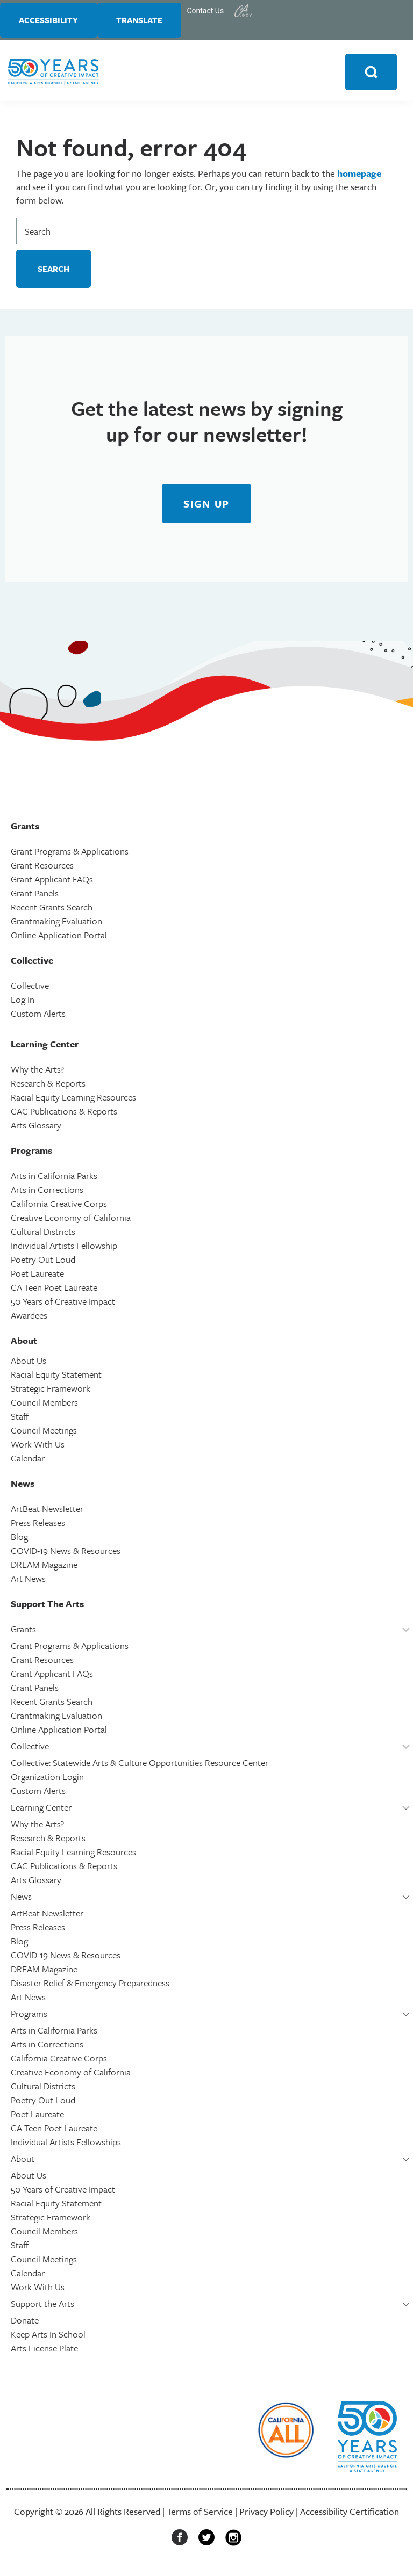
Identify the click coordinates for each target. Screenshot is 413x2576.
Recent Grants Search (51, 910)
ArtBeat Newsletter (47, 1511)
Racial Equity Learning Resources (73, 1100)
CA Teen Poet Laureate (54, 1290)
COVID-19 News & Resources (65, 1553)
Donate (25, 2323)
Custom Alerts (38, 1016)
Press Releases (38, 1525)
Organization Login (47, 1779)
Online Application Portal (59, 938)
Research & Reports (48, 1086)
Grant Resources (42, 868)
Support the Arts (42, 2306)
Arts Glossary (36, 1128)
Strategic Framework (50, 1391)
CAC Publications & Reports (64, 1114)
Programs (29, 2016)
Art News (28, 1581)
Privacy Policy (266, 2514)
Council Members (44, 1405)
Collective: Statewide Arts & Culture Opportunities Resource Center (139, 1765)
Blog (19, 1539)
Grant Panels (35, 896)
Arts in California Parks (54, 1178)
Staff (20, 1419)
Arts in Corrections (47, 1192)
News (21, 1899)
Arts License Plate (44, 2351)
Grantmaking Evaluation (56, 924)
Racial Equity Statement (56, 1377)
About (22, 2161)
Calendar (28, 1461)
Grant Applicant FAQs (52, 882)
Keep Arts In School (48, 2337)
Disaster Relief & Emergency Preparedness (90, 1986)
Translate (147, 21)
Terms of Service (200, 2514)
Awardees (29, 1318)
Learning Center (41, 1810)
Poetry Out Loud (43, 1262)
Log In (22, 1002)
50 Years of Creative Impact (63, 1304)
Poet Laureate (37, 1276)
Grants (23, 1632)
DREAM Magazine (44, 1567)
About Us (28, 1363)
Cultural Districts (43, 1234)
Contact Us (215, 10)
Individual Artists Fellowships (66, 2145)
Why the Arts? (37, 1072)
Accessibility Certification (349, 2514)
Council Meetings (44, 1433)
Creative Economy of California (71, 1220)
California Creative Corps (59, 1206)
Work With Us (38, 1447)
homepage (359, 176)
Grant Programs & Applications (70, 854)
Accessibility (51, 21)
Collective (30, 988)
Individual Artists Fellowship (64, 1248)
